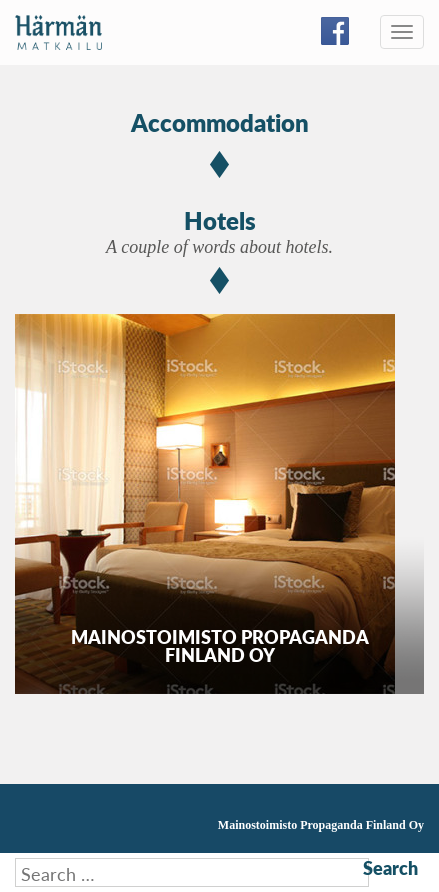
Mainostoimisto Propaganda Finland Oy (321, 825)
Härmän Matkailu (58, 32)
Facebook (335, 31)
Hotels (220, 220)
